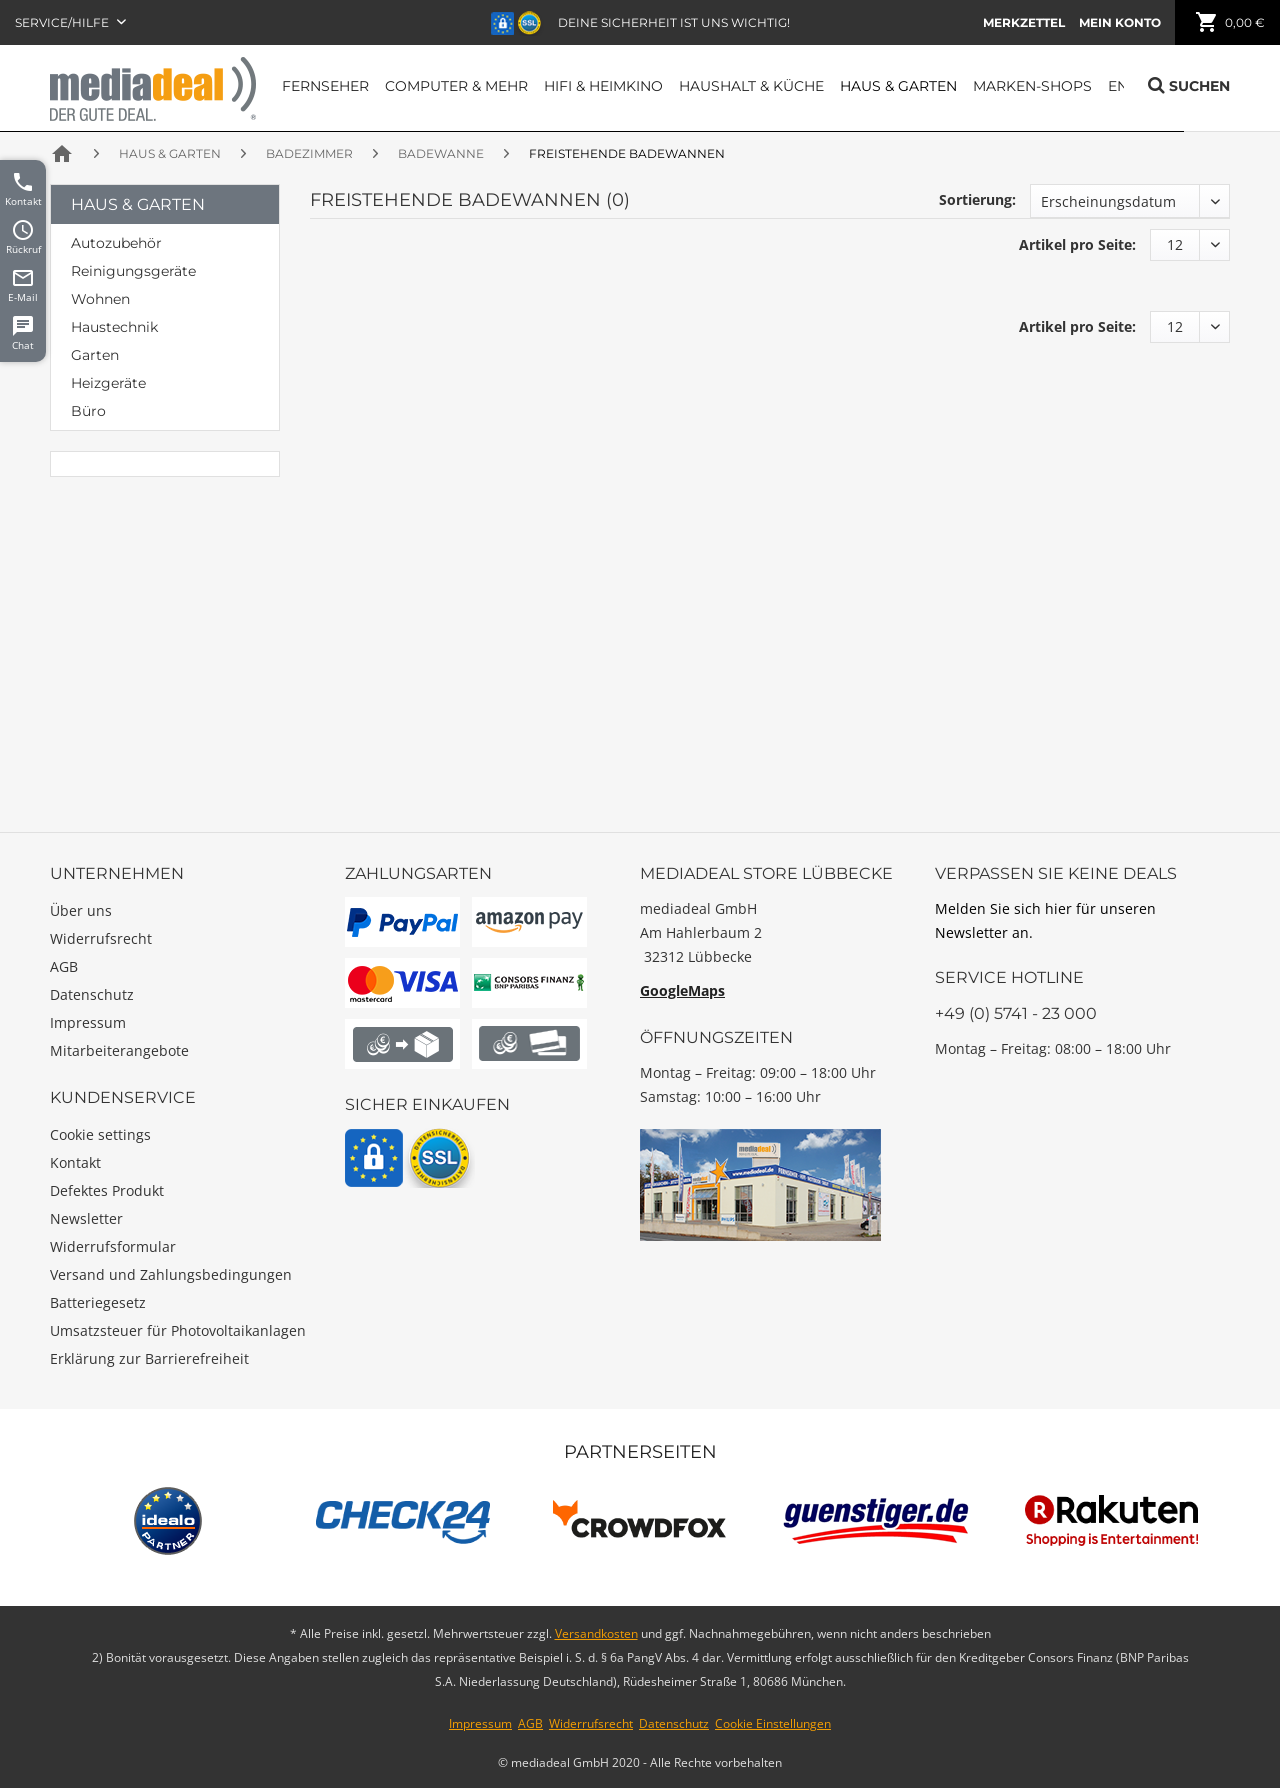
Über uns (81, 910)
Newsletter (86, 1218)
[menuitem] (1024, 22)
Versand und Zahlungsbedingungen (171, 1274)
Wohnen (100, 299)
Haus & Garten (138, 204)
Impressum (88, 1022)
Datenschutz (92, 994)
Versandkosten (596, 1633)
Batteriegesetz (98, 1302)
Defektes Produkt (107, 1190)
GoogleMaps (682, 990)
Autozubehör (116, 243)
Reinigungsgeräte (133, 271)
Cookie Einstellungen (773, 1723)
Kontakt (75, 1162)
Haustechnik (114, 327)
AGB (64, 966)
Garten (95, 355)
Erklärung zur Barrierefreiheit (149, 1358)
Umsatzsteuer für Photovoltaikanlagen (178, 1330)
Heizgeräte (108, 383)
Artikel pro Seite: (1077, 244)
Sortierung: (977, 199)
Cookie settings (100, 1134)
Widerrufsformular (113, 1246)
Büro (88, 411)
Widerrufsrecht (101, 938)
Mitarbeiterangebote (119, 1050)
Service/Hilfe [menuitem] (63, 22)
